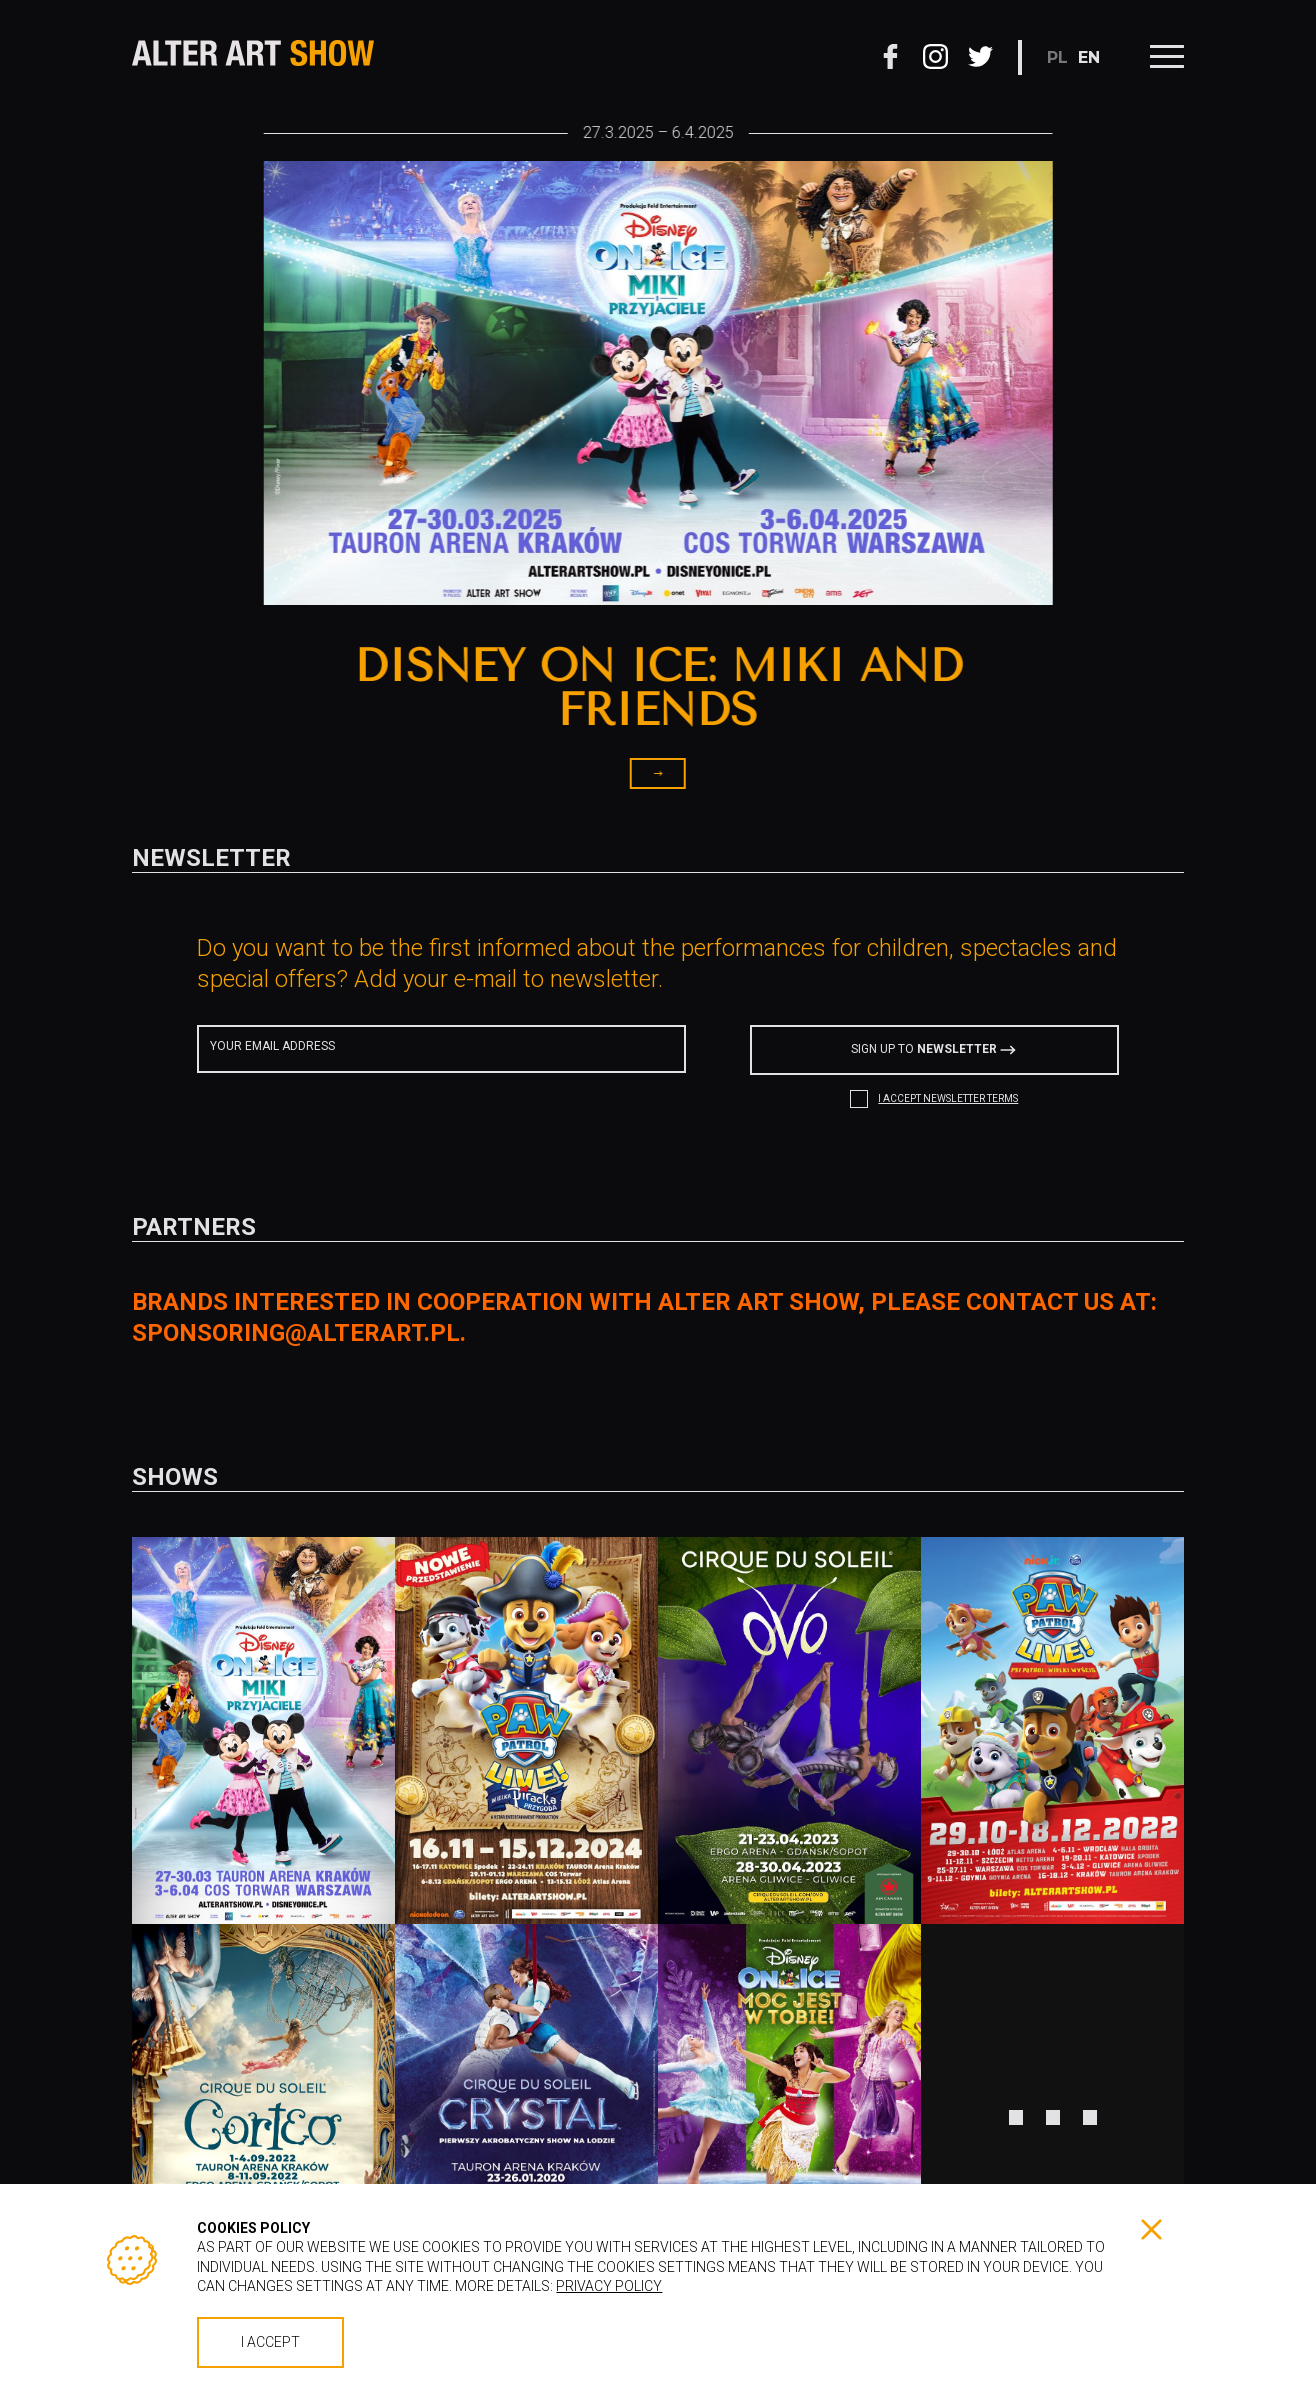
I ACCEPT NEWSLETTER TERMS (948, 1098)
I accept (270, 2342)
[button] (198, 509)
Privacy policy (609, 2286)
